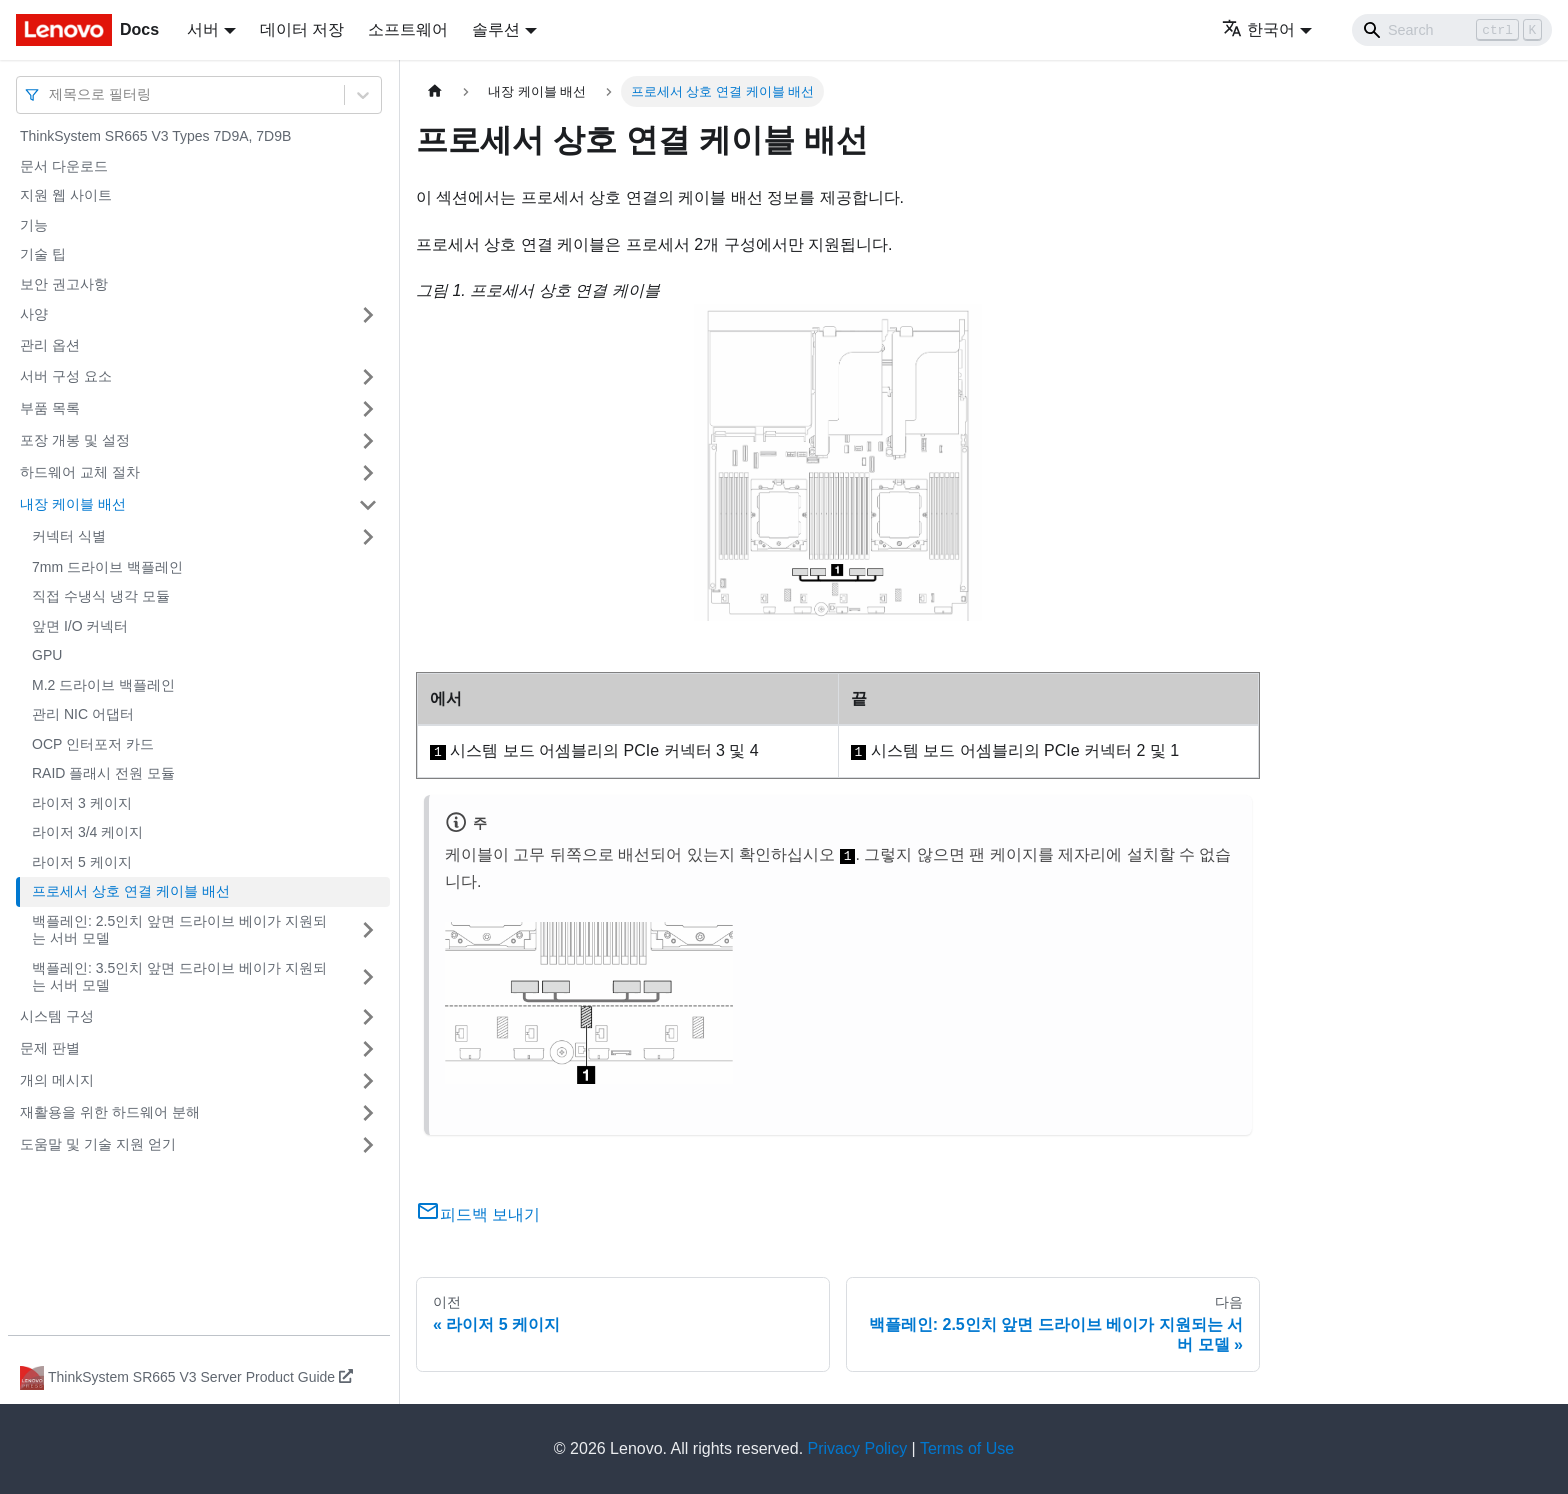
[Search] (1452, 30)
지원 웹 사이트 (66, 195)
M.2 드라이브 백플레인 (103, 685)
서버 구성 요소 (66, 376)
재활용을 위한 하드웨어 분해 (110, 1112)
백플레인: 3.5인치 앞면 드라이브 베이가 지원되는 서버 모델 (179, 977)
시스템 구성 (57, 1016)
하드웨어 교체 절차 (80, 472)
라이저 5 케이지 (82, 862)
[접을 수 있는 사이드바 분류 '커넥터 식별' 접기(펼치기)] (368, 537)
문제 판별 (50, 1048)
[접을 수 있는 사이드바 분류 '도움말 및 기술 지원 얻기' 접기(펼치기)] (368, 1145)
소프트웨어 (408, 29)
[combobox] (51, 94)
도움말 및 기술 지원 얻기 (98, 1144)
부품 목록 (50, 408)
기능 (34, 225)
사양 (34, 314)
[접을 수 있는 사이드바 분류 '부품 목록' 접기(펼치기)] (368, 409)
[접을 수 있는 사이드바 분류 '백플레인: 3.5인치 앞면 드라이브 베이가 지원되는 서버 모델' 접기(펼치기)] (368, 977)
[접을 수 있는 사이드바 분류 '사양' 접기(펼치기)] (368, 315)
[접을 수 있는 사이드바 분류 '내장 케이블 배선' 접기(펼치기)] (368, 505)
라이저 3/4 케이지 (87, 832)
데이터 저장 (302, 29)
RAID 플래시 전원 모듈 (103, 773)
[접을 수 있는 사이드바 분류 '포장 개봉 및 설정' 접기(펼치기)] (368, 441)
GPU (47, 655)
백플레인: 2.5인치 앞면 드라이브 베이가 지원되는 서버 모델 (179, 930)
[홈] (435, 91)
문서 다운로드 (64, 166)
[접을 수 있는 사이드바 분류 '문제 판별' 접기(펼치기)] (368, 1049)
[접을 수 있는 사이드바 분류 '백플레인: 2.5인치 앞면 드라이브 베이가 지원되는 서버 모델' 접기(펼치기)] (368, 930)
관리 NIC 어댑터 (83, 714)
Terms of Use (967, 1448)
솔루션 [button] (496, 29)
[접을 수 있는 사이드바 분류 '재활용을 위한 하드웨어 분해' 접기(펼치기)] (368, 1113)
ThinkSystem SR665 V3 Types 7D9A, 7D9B (155, 136)
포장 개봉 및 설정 (75, 440)
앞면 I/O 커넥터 (80, 626)
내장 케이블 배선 (73, 504)
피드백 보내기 (478, 1214)
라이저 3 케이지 (82, 803)
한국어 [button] (1258, 29)
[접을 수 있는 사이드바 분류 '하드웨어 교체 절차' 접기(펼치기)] (368, 473)
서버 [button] (203, 29)
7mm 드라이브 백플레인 (107, 567)
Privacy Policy (858, 1448)
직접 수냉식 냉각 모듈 (101, 596)
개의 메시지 (57, 1080)
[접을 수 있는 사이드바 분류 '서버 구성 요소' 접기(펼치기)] (368, 377)
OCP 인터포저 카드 (93, 744)
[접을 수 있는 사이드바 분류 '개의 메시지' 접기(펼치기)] (368, 1081)
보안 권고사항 (64, 284)
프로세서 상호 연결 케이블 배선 (131, 891)
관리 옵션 (50, 345)
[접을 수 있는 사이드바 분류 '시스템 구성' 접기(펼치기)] (368, 1017)
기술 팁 (43, 254)
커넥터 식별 (69, 536)
